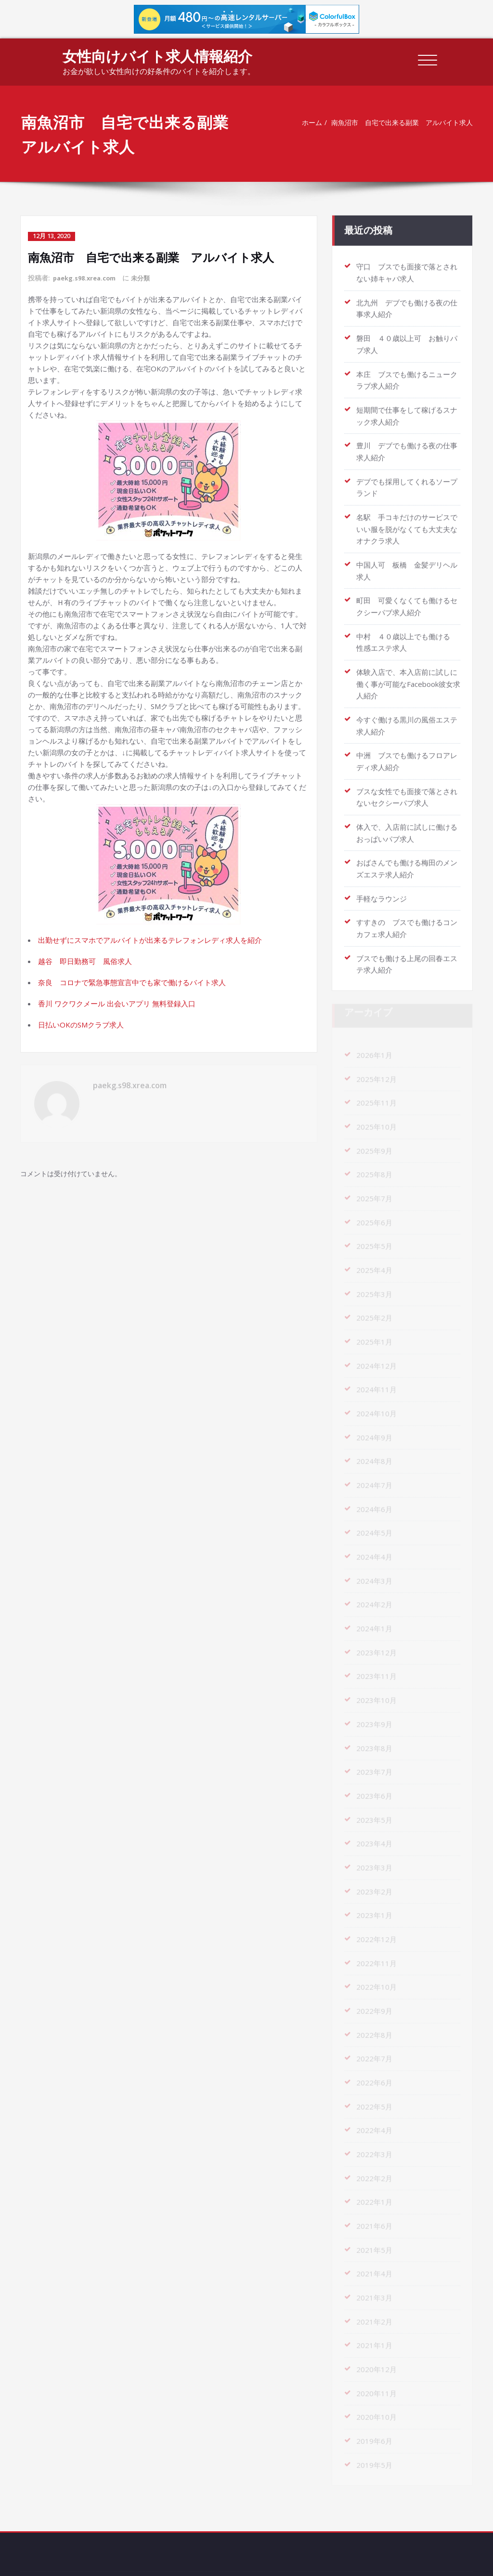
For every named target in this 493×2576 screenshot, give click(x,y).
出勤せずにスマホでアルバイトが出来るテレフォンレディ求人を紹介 (150, 939)
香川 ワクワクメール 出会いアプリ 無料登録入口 (116, 1002)
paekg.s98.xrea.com (88, 277)
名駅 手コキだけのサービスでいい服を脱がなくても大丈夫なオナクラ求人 (406, 521)
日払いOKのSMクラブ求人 (81, 1023)
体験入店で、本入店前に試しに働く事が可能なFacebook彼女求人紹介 (408, 673)
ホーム (304, 122)
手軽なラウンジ (381, 883)
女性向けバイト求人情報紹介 (157, 56)
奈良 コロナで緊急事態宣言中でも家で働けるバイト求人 (132, 981)
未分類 (148, 277)
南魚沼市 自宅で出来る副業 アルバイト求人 (401, 122)
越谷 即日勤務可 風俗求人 (85, 960)
